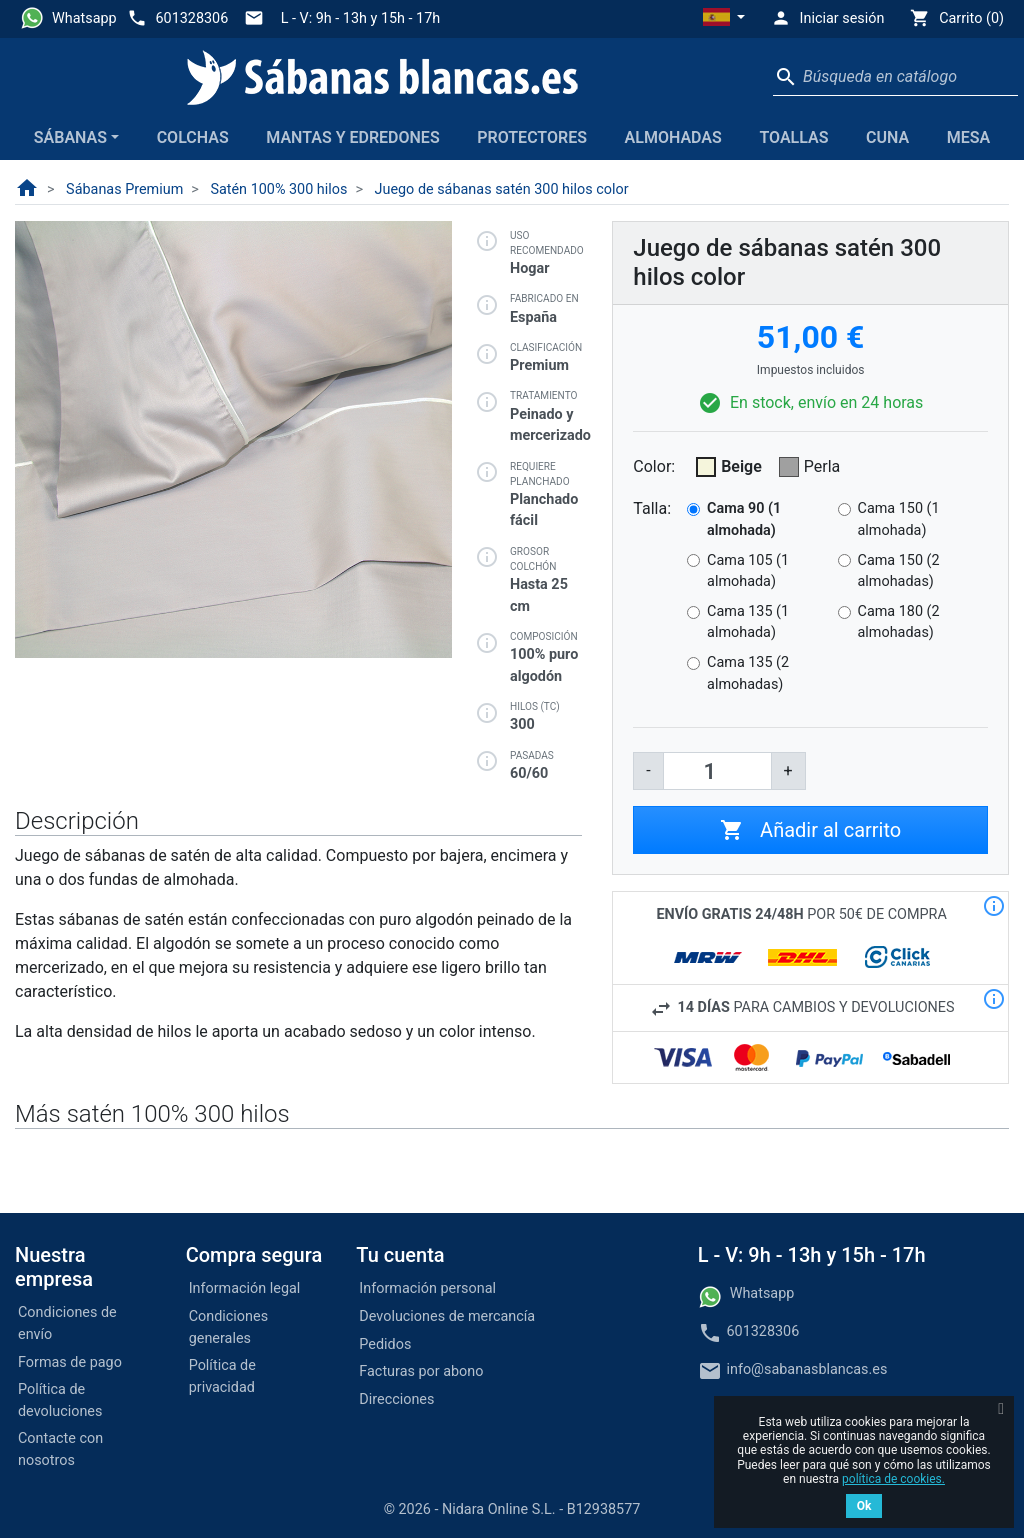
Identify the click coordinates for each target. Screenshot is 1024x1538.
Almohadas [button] (673, 137)
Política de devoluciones (60, 1400)
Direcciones (396, 1399)
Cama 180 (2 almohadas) (899, 622)
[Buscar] (895, 77)
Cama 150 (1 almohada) (899, 519)
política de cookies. (893, 1479)
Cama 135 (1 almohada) (748, 622)
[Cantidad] (717, 771)
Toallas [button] (793, 137)
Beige (741, 466)
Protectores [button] (532, 137)
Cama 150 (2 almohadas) (899, 571)
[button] (724, 19)
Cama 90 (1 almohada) (744, 519)
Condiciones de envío (67, 1323)
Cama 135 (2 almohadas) (748, 673)
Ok (864, 1506)
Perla (822, 466)
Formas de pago (70, 1362)
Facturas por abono (421, 1371)
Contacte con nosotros (60, 1449)
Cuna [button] (887, 137)
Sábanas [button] (70, 137)
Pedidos (385, 1344)
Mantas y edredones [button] (352, 137)
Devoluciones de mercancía (447, 1316)
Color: (654, 466)
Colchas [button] (193, 137)
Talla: (652, 508)
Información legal (245, 1288)
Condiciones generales (228, 1327)
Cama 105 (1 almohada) (748, 571)
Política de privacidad (222, 1376)
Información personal (427, 1288)
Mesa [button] (968, 137)
